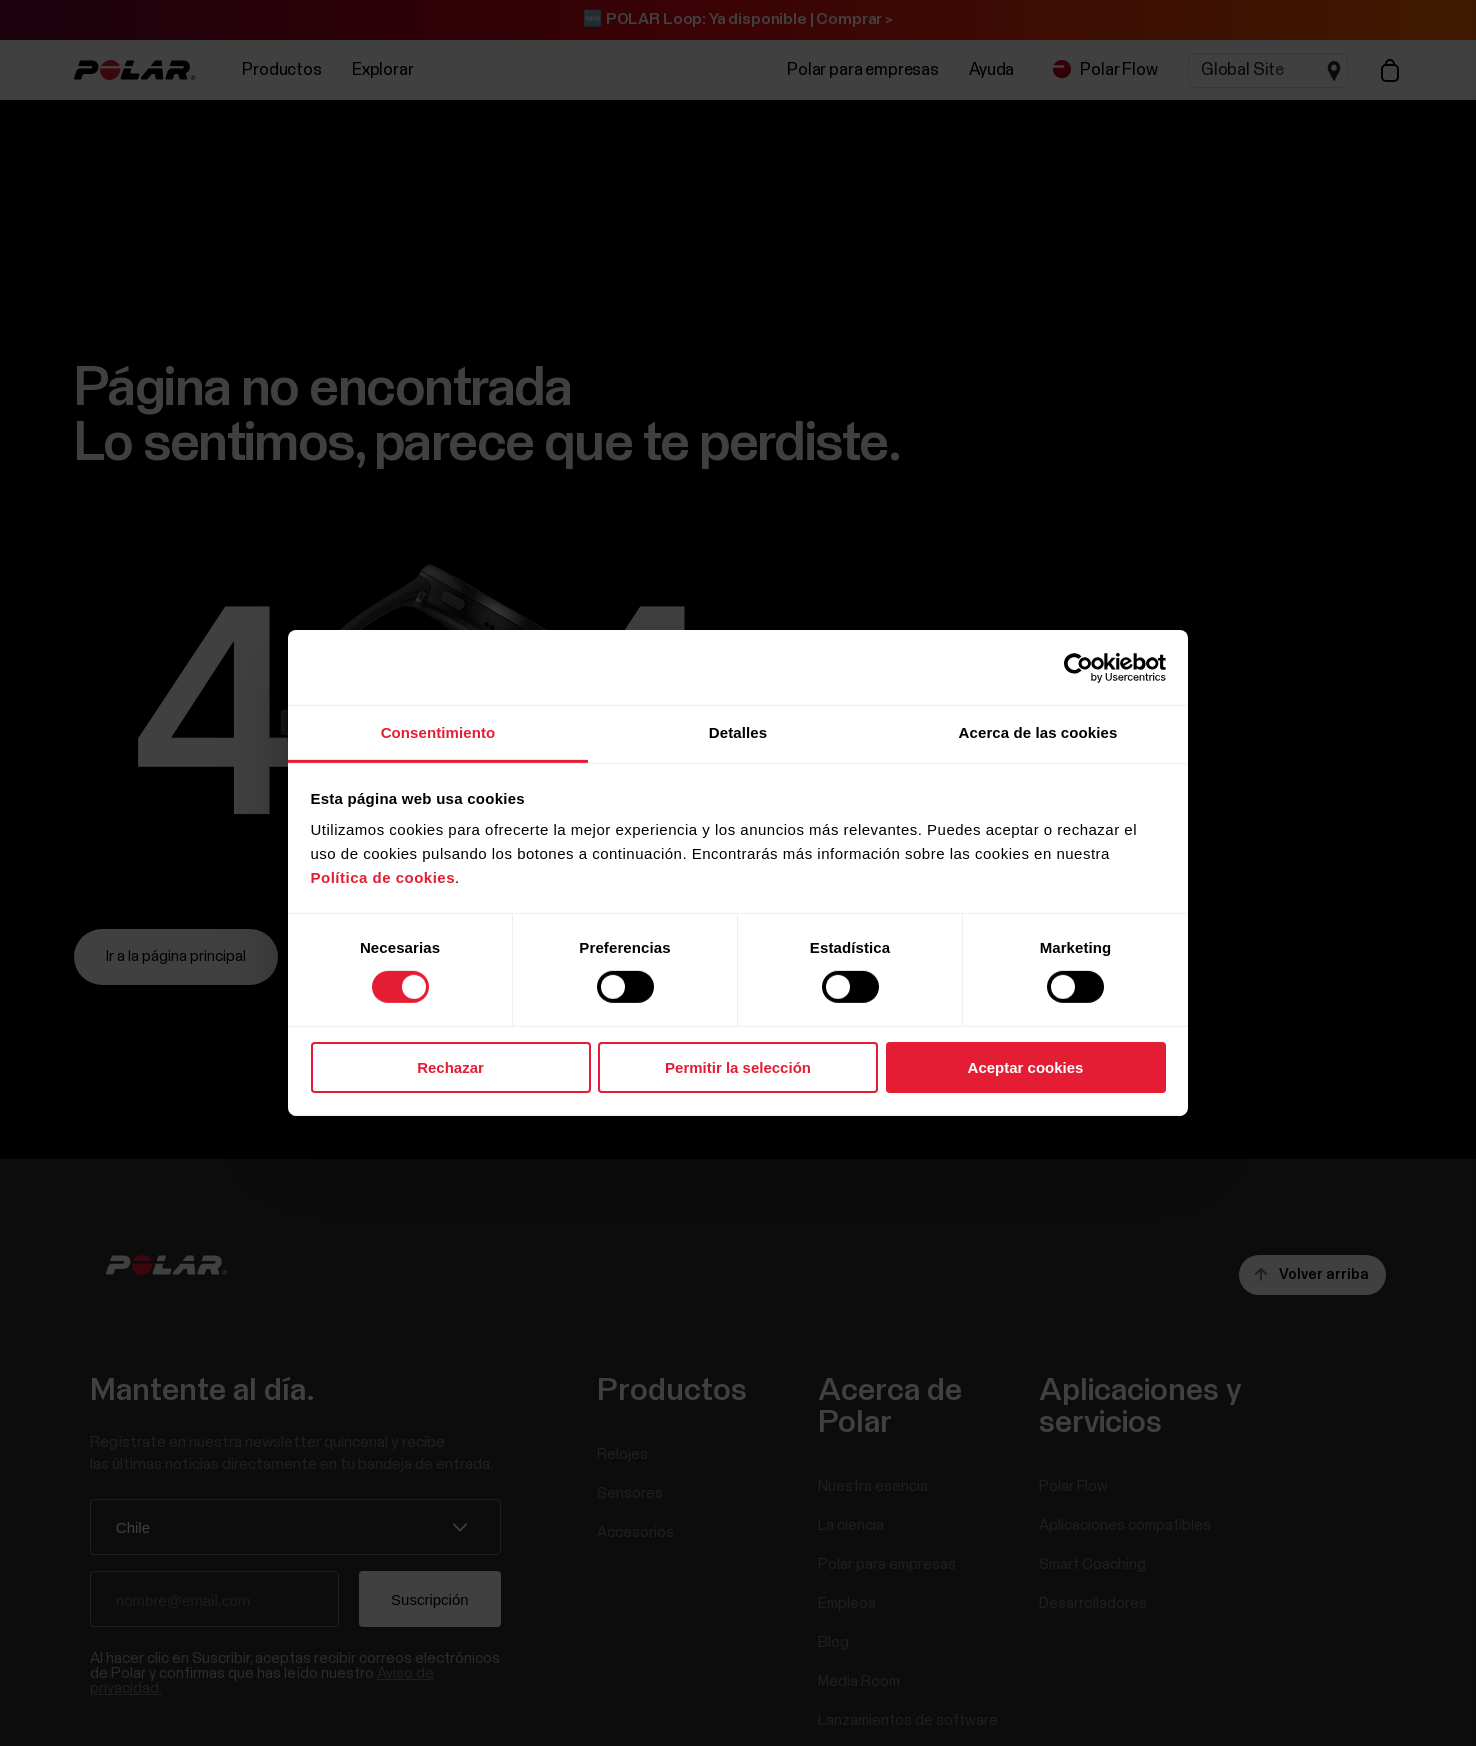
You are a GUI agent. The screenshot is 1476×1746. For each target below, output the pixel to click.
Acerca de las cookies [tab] (1038, 732)
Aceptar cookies (1026, 1067)
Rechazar (450, 1067)
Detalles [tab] (738, 732)
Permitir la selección (738, 1067)
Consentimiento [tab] (438, 732)
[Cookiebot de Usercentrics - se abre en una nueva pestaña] (1078, 667)
